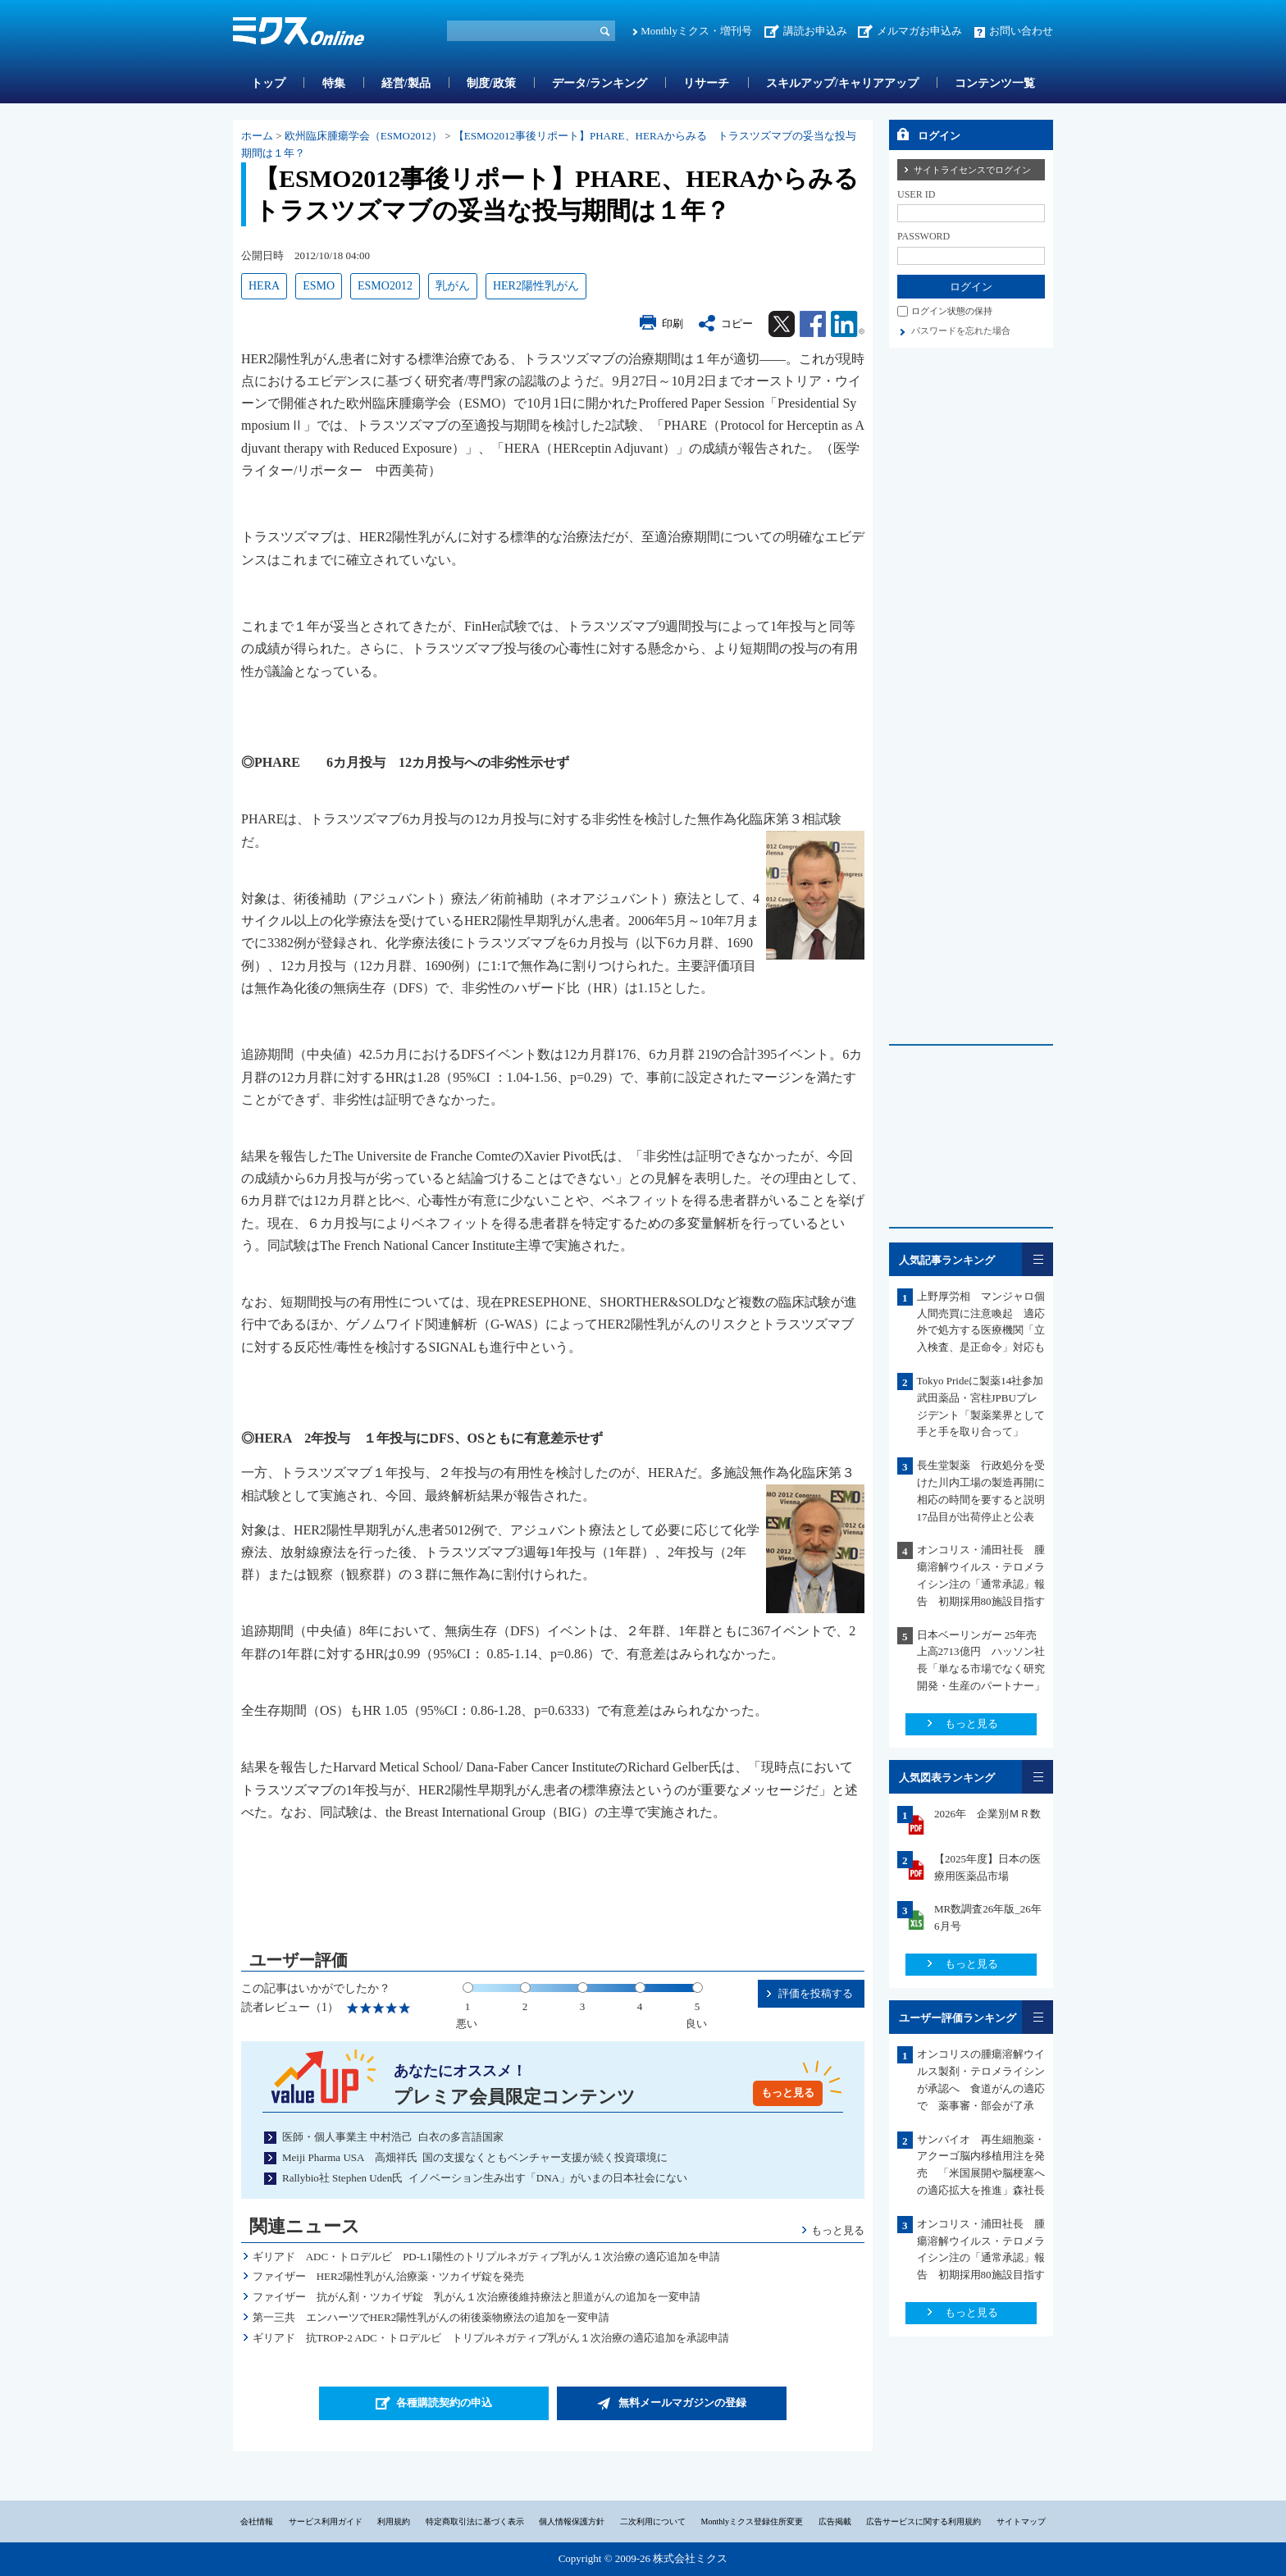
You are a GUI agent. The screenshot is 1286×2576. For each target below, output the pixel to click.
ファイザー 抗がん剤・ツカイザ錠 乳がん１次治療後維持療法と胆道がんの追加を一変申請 (476, 2297)
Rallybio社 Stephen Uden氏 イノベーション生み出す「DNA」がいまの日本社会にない (484, 2178)
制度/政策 (491, 83)
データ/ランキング (599, 83)
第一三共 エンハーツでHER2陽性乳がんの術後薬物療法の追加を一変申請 (431, 2317)
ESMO (319, 286)
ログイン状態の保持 (951, 311)
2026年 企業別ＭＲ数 (987, 1814)
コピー (737, 323)
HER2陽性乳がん (536, 286)
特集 (333, 83)
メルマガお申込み (919, 31)
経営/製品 (406, 83)
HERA (264, 286)
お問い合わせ (1021, 31)
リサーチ (706, 83)
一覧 (1037, 1259)
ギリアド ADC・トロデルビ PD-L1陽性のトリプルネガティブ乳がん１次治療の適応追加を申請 (486, 2256)
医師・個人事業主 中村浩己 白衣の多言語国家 (393, 2137)
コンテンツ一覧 (995, 83)
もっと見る (787, 2092)
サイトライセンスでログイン (972, 170)
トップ (268, 83)
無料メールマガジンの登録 (682, 2402)
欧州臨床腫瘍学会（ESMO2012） (363, 136)
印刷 (672, 323)
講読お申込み (815, 31)
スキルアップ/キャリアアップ (842, 83)
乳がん (453, 286)
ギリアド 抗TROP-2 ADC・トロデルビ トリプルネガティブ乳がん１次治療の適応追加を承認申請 (491, 2338)
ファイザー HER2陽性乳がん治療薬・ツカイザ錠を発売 (389, 2276)
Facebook (813, 324)
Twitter (781, 324)
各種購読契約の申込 (444, 2402)
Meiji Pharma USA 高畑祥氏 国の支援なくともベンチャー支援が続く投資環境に (475, 2157)
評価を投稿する (815, 1993)
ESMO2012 (385, 286)
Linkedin (847, 324)
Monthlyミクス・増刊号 (696, 31)
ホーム (257, 136)
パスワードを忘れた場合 (960, 330)
